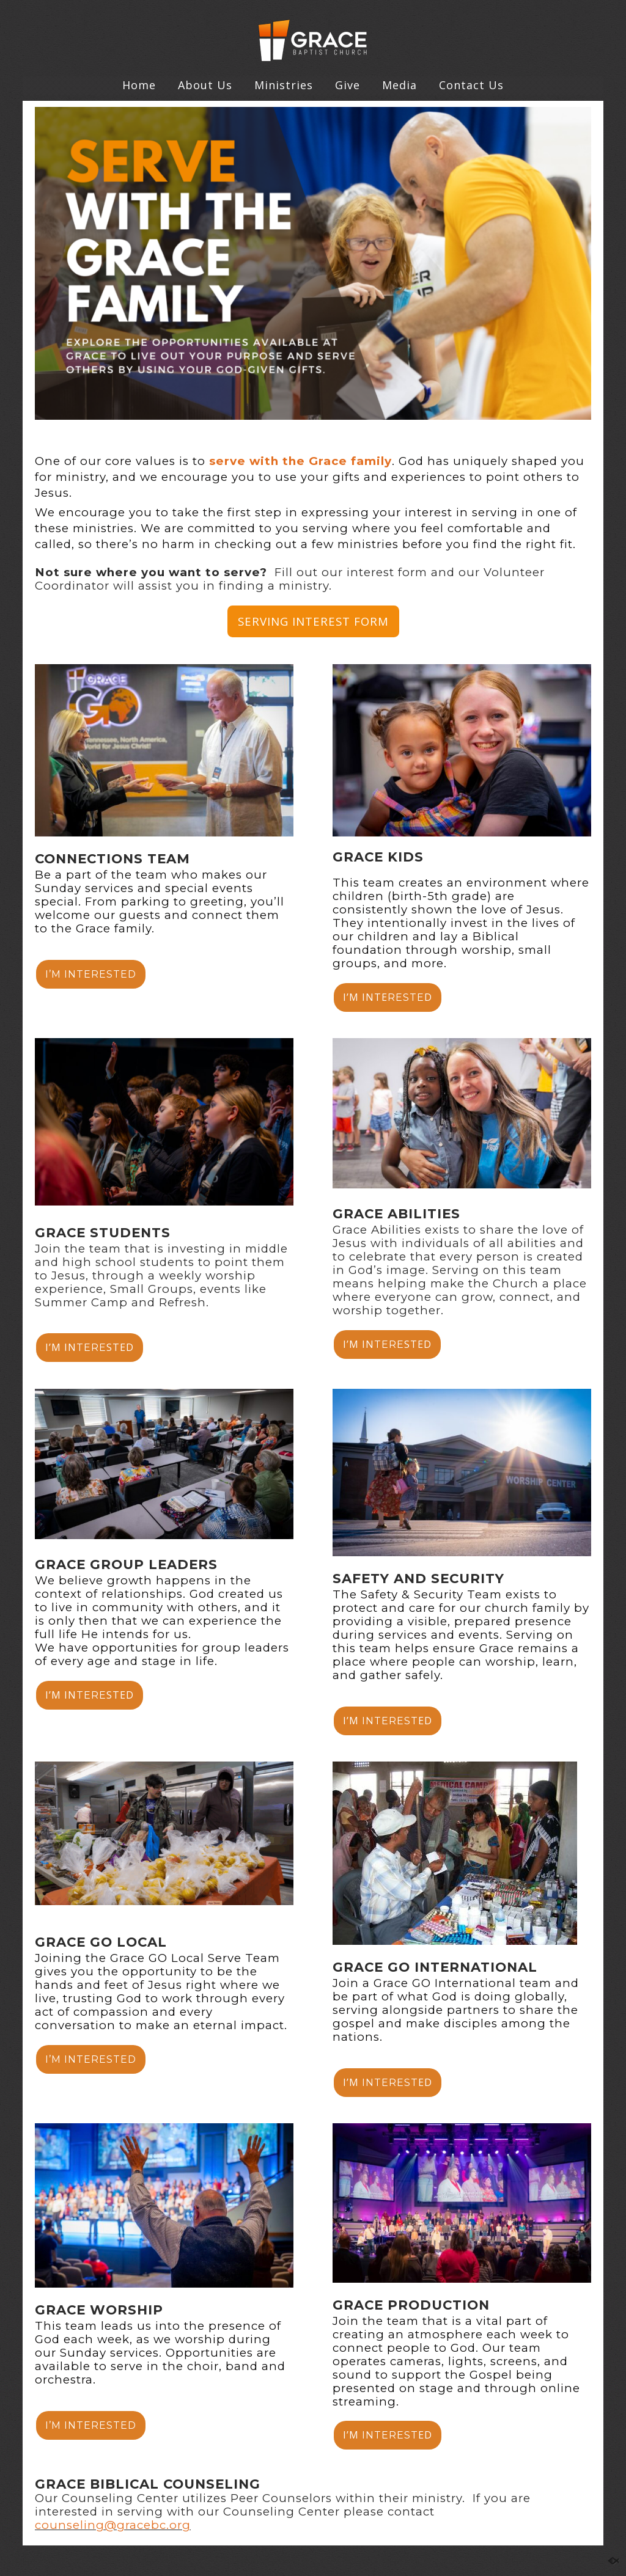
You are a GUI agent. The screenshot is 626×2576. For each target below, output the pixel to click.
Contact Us (471, 85)
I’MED (387, 1720)
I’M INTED (387, 997)
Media (399, 85)
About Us (205, 85)
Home (139, 85)
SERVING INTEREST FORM (313, 621)
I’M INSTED (89, 1347)
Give (347, 85)
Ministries (283, 85)
